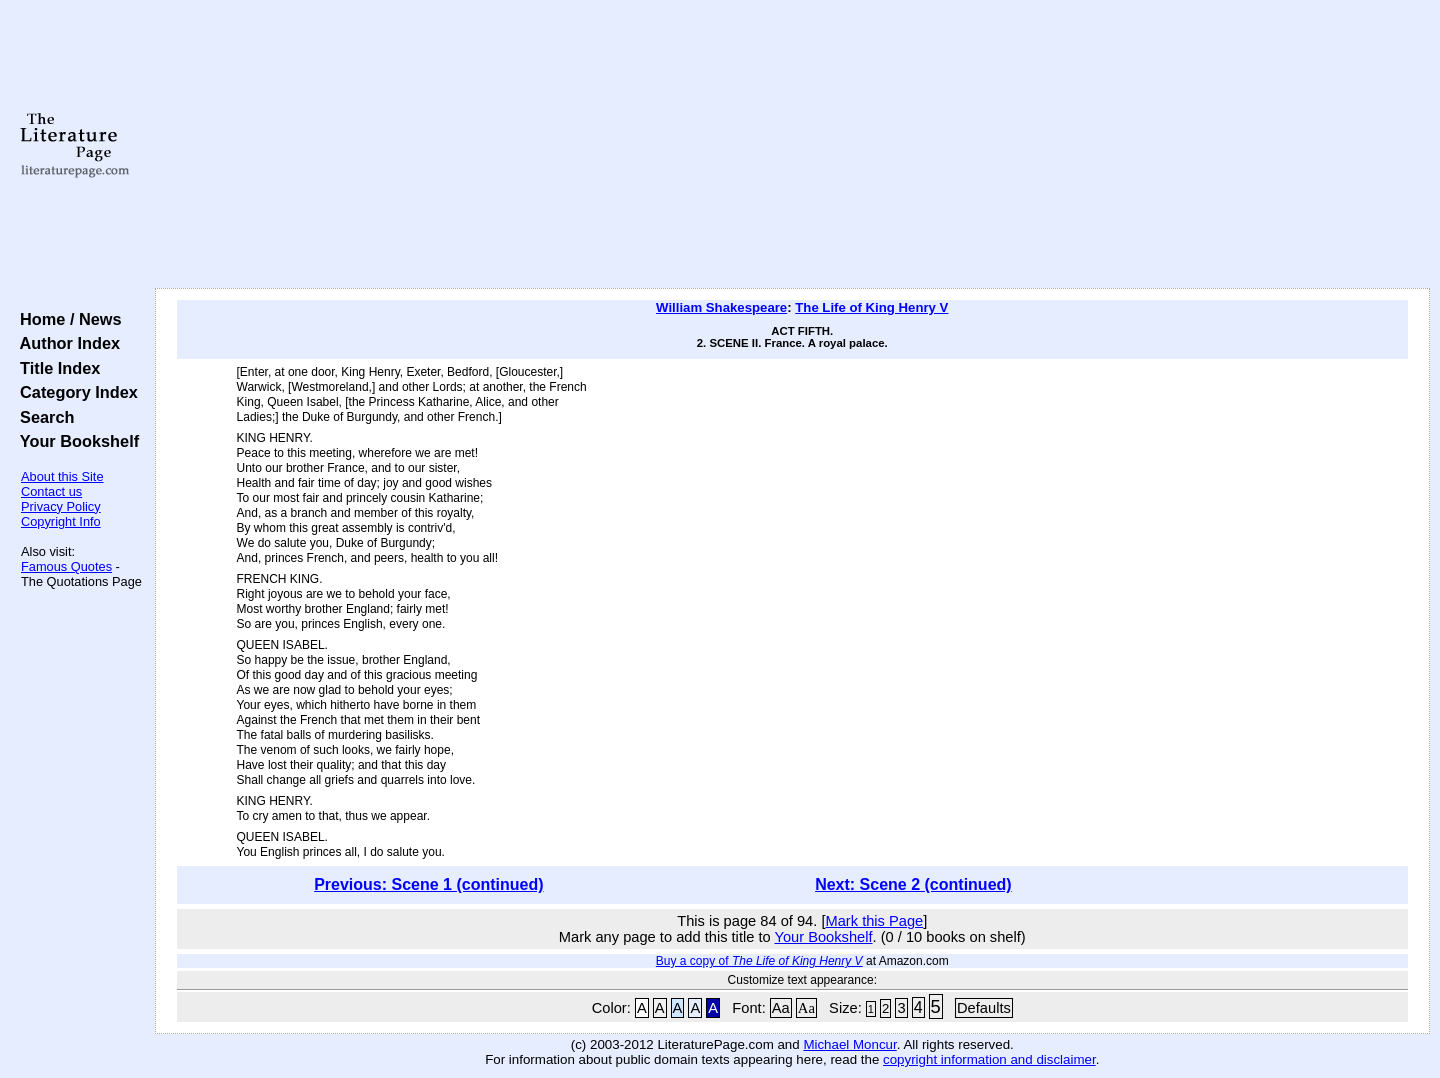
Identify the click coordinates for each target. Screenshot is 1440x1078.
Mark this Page (874, 921)
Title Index (55, 368)
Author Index (65, 343)
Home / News (66, 319)
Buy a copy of (759, 961)
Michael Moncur (849, 1044)
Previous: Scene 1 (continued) (428, 884)
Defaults (984, 1008)
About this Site (62, 476)
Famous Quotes (66, 566)
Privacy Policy (61, 506)
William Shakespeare (721, 307)
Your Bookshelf (75, 441)
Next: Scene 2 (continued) (913, 884)
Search (42, 417)
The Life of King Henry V (871, 307)
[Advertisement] (792, 145)
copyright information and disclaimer (989, 1059)
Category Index (74, 392)
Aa (781, 1008)
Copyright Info (61, 521)
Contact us (51, 491)
